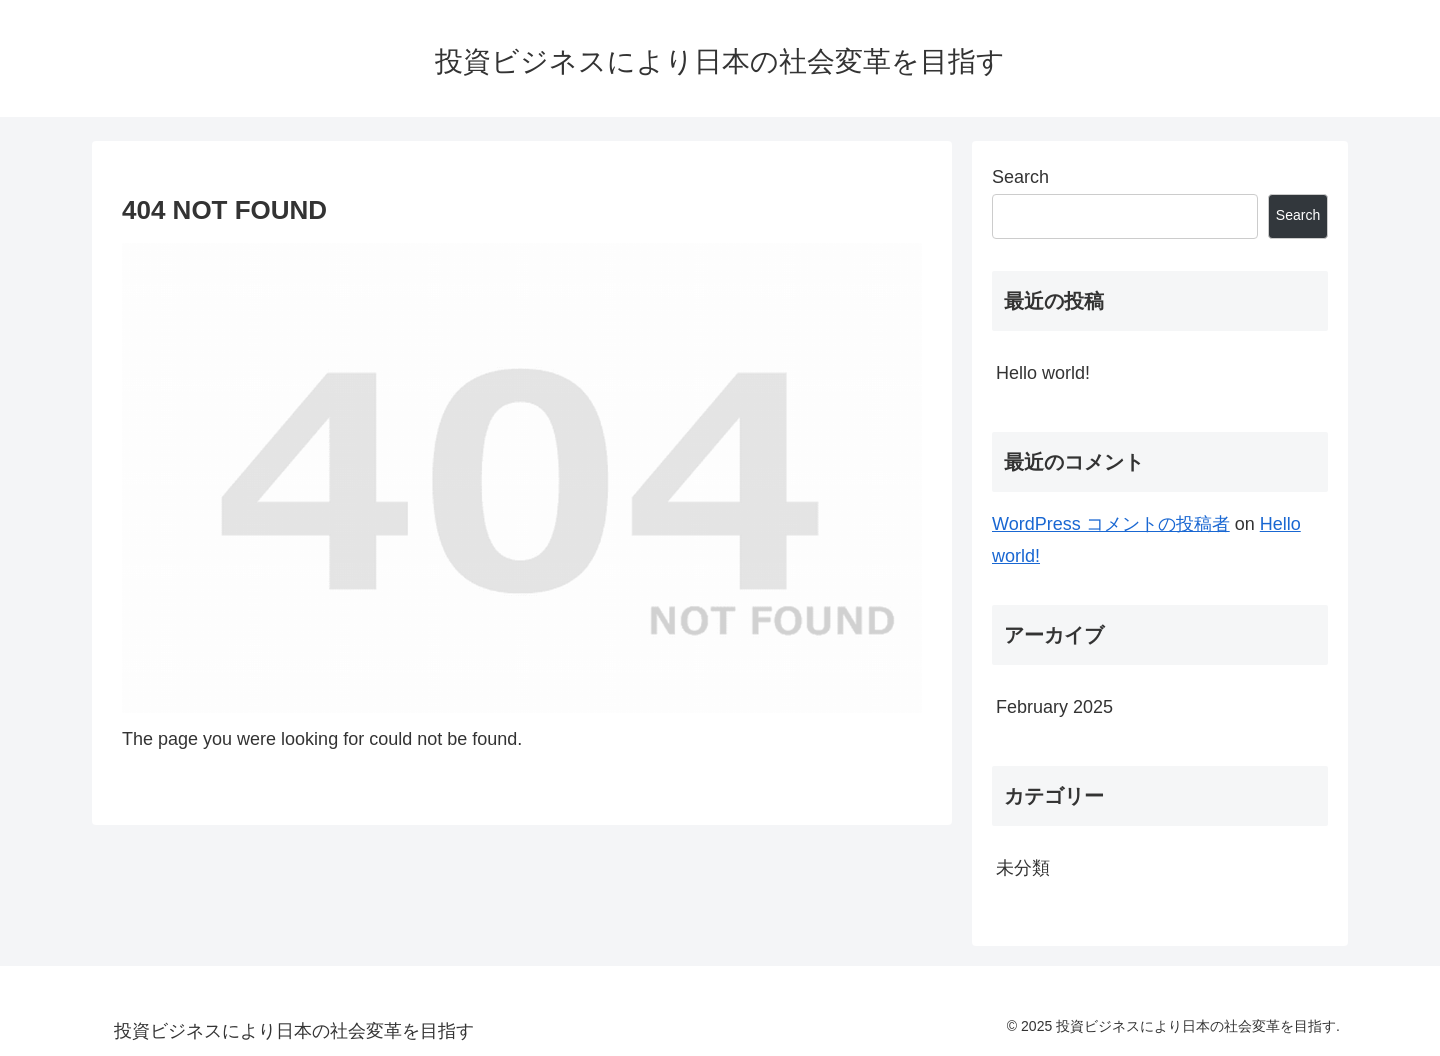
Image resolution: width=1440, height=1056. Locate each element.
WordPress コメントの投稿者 (1111, 524)
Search (1020, 177)
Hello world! (1043, 373)
